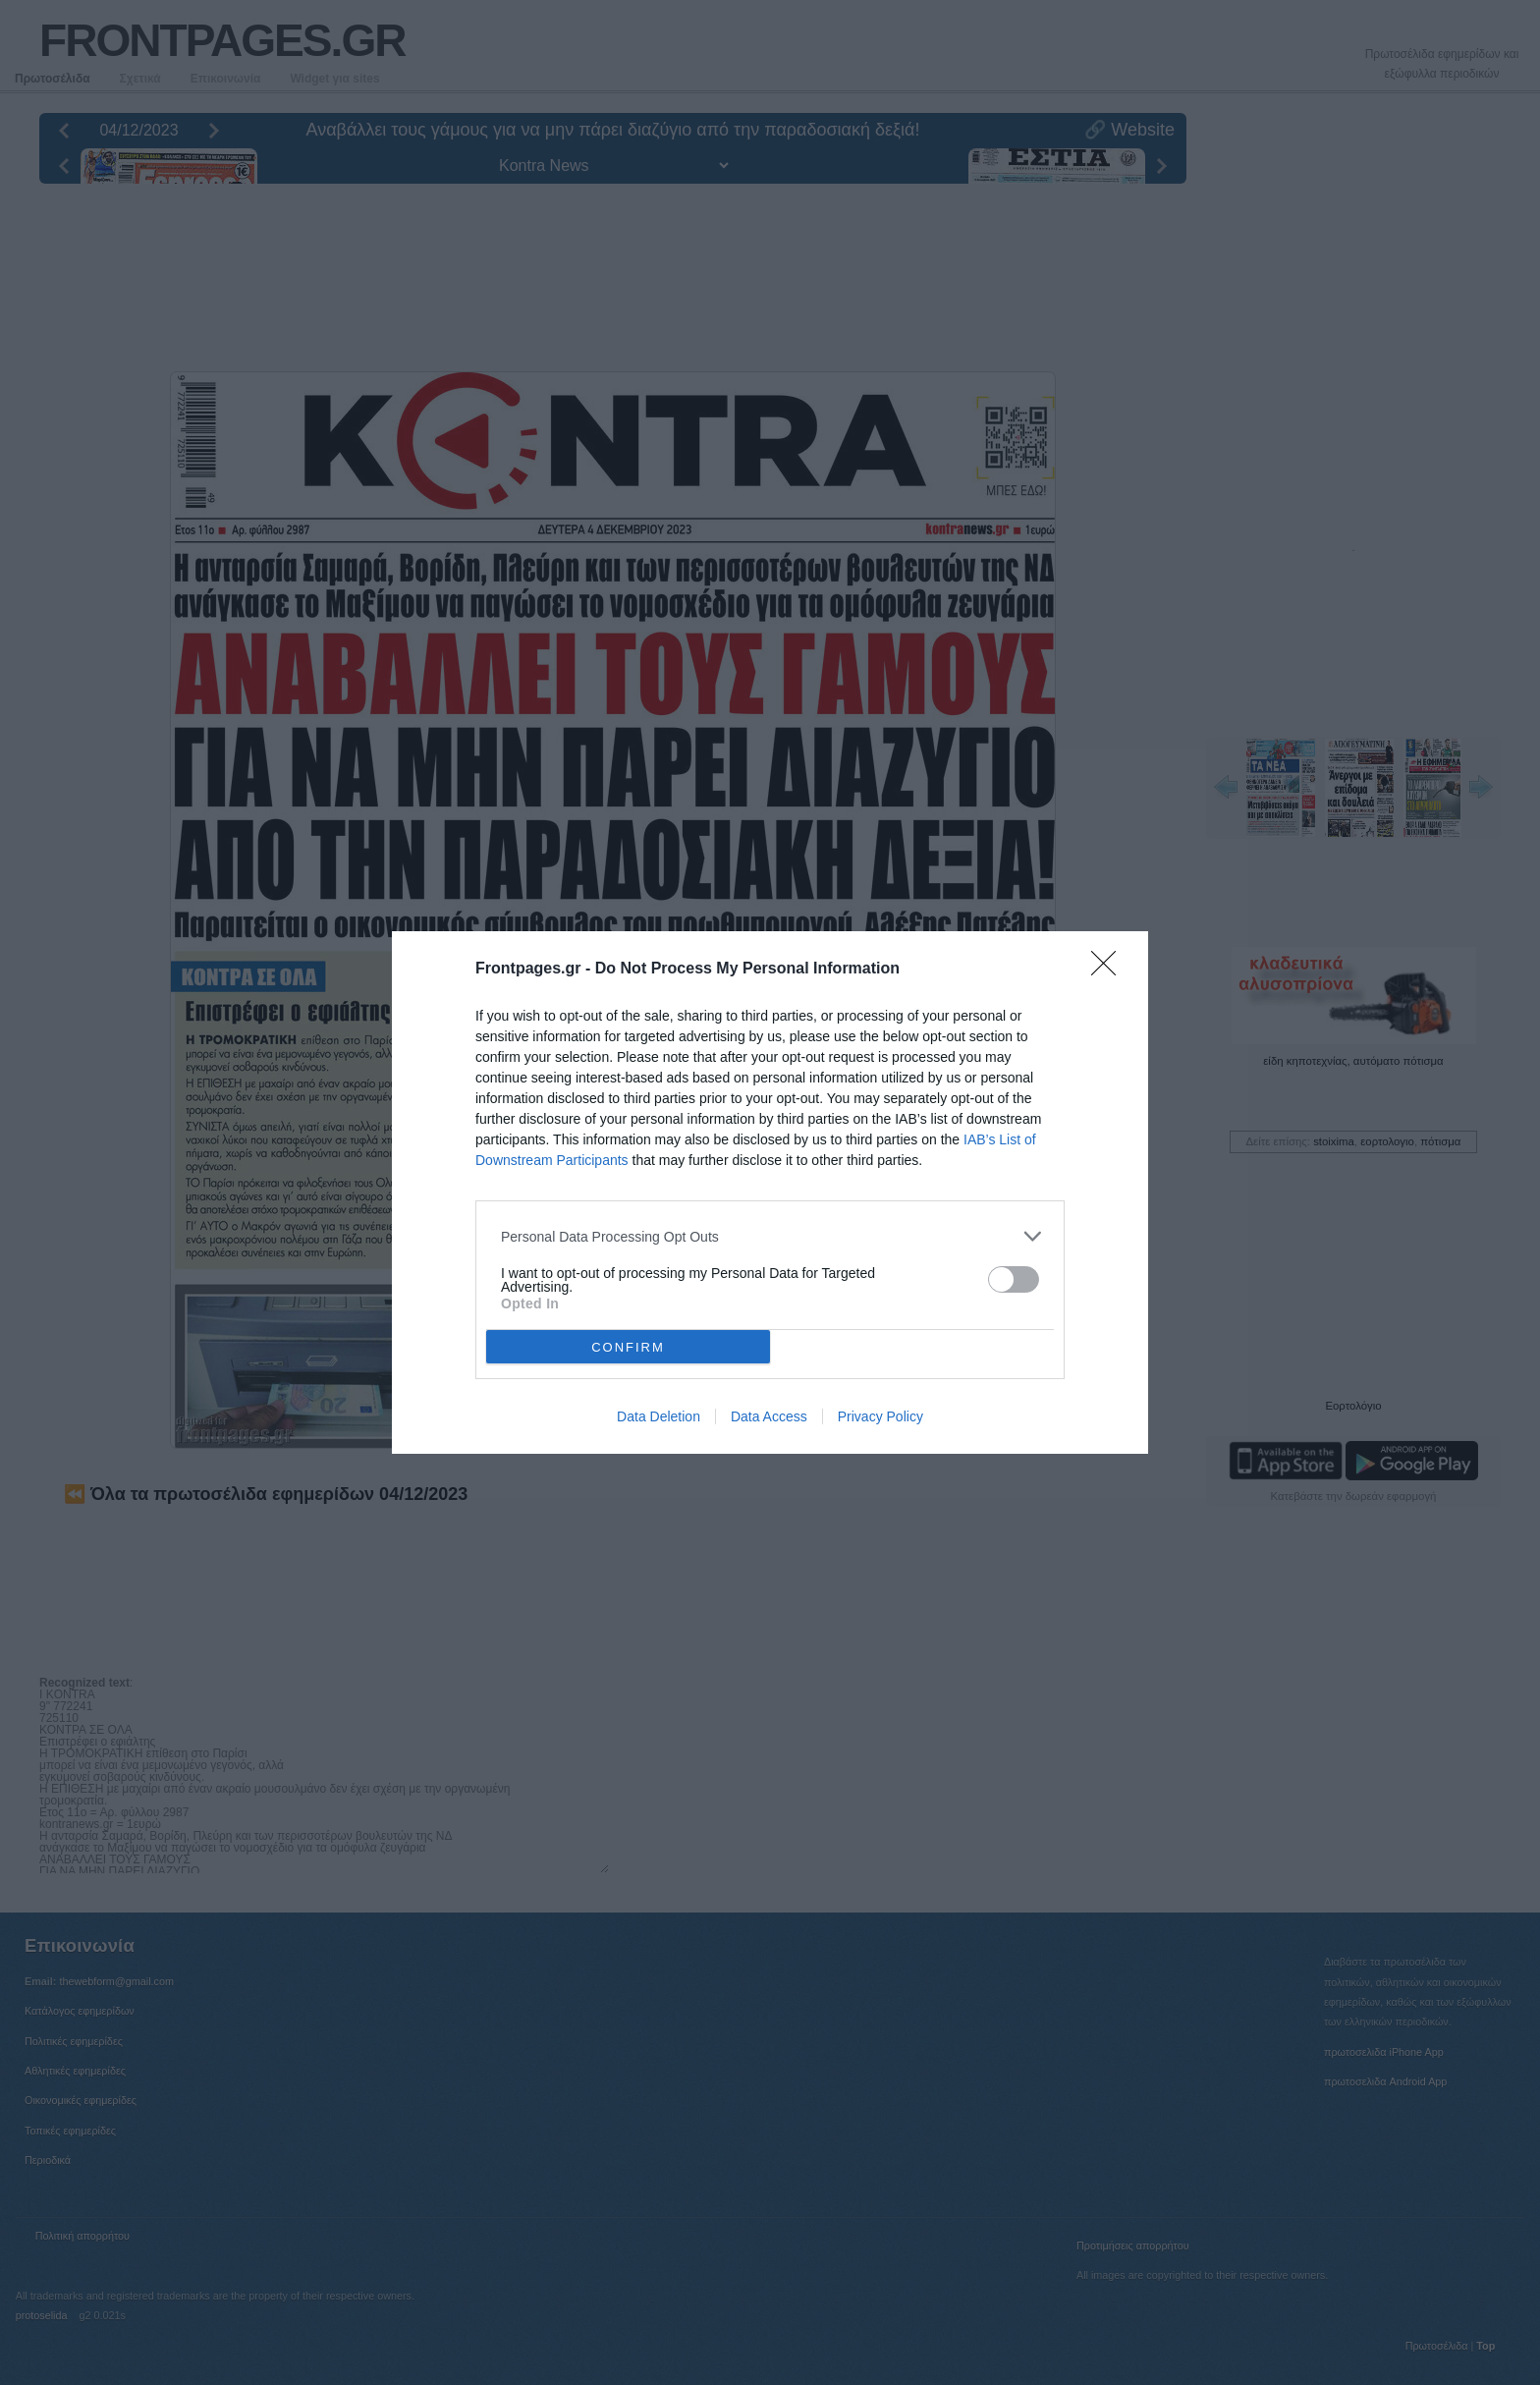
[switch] (1013, 1279)
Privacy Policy (880, 1416)
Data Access (769, 1416)
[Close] (1109, 969)
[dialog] (770, 1192)
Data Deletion (658, 1416)
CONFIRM (628, 1346)
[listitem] (770, 1236)
